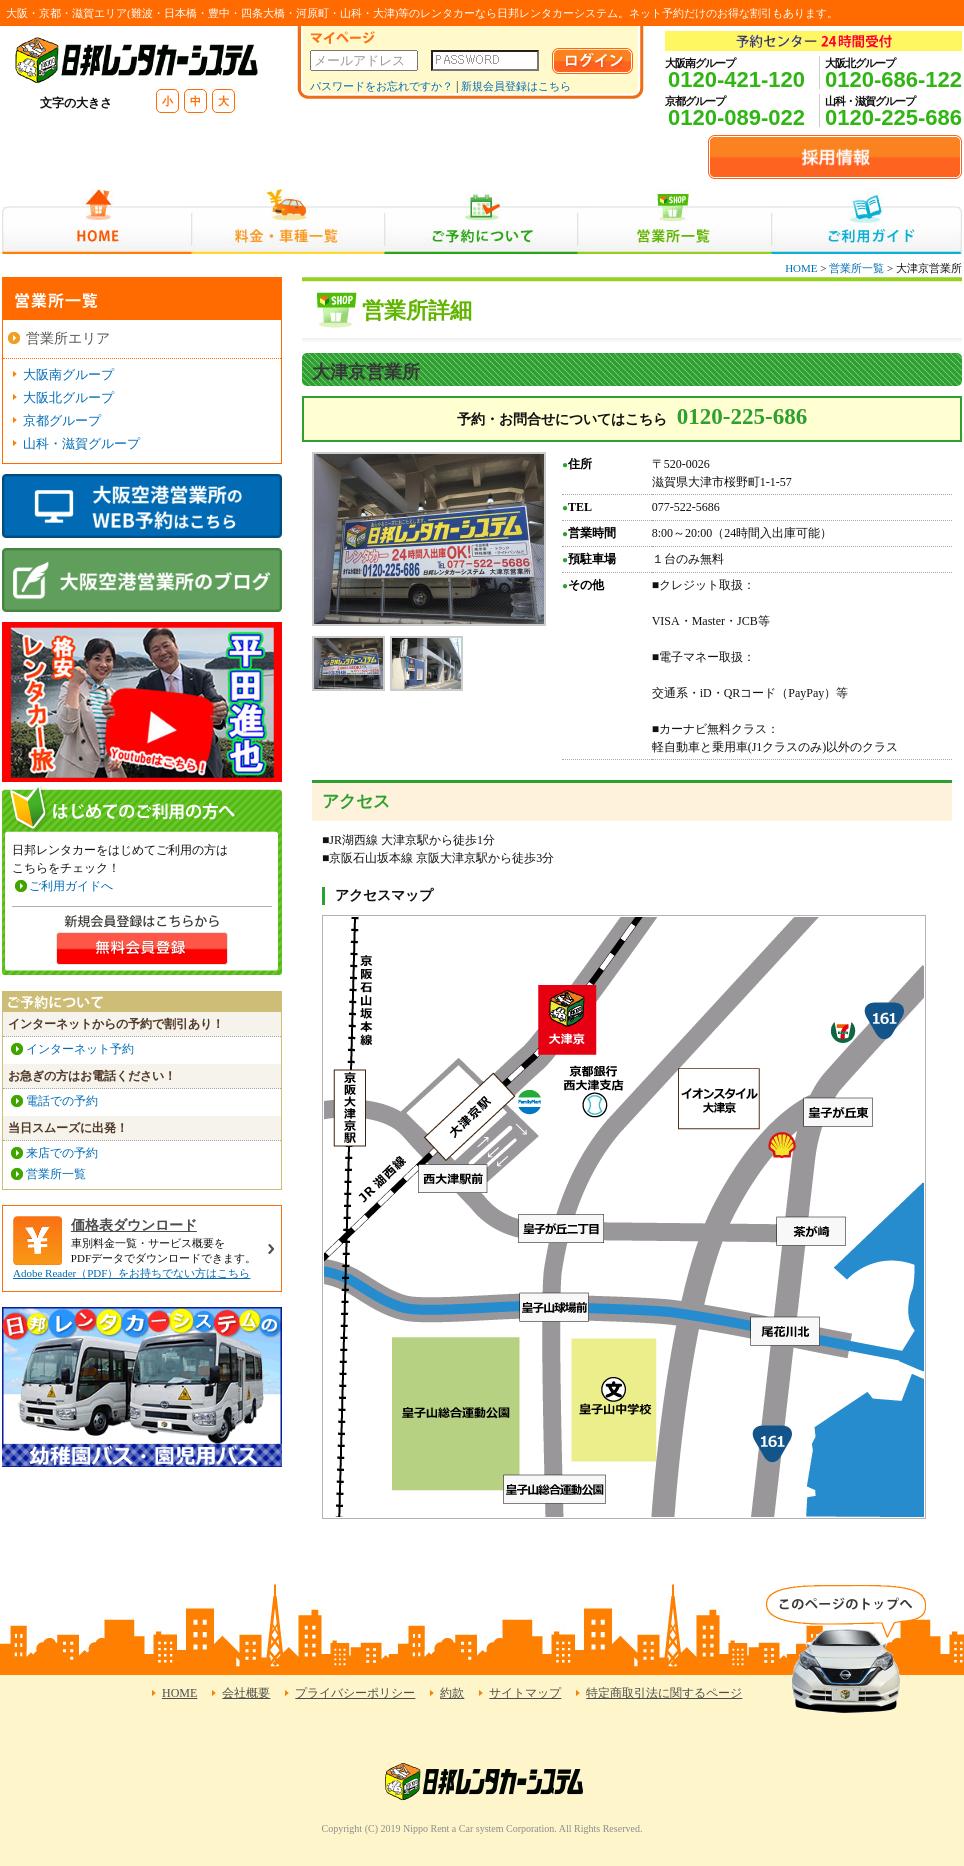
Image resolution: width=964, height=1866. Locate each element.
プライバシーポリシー (355, 1693)
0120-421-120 (736, 79)
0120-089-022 (736, 117)
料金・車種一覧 (288, 221)
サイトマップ (525, 1693)
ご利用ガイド (866, 221)
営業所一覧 (674, 221)
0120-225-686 (893, 117)
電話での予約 (62, 1101)
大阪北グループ (68, 397)
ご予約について (481, 221)
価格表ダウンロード (134, 1225)
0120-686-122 (893, 79)
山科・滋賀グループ (81, 443)
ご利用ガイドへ (71, 886)
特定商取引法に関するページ (664, 1693)
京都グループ (62, 420)
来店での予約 (62, 1153)
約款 (452, 1693)
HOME (96, 221)
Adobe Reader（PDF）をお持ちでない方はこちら (131, 1273)
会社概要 (246, 1693)
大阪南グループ (68, 374)
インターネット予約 (80, 1049)
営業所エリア (68, 338)
